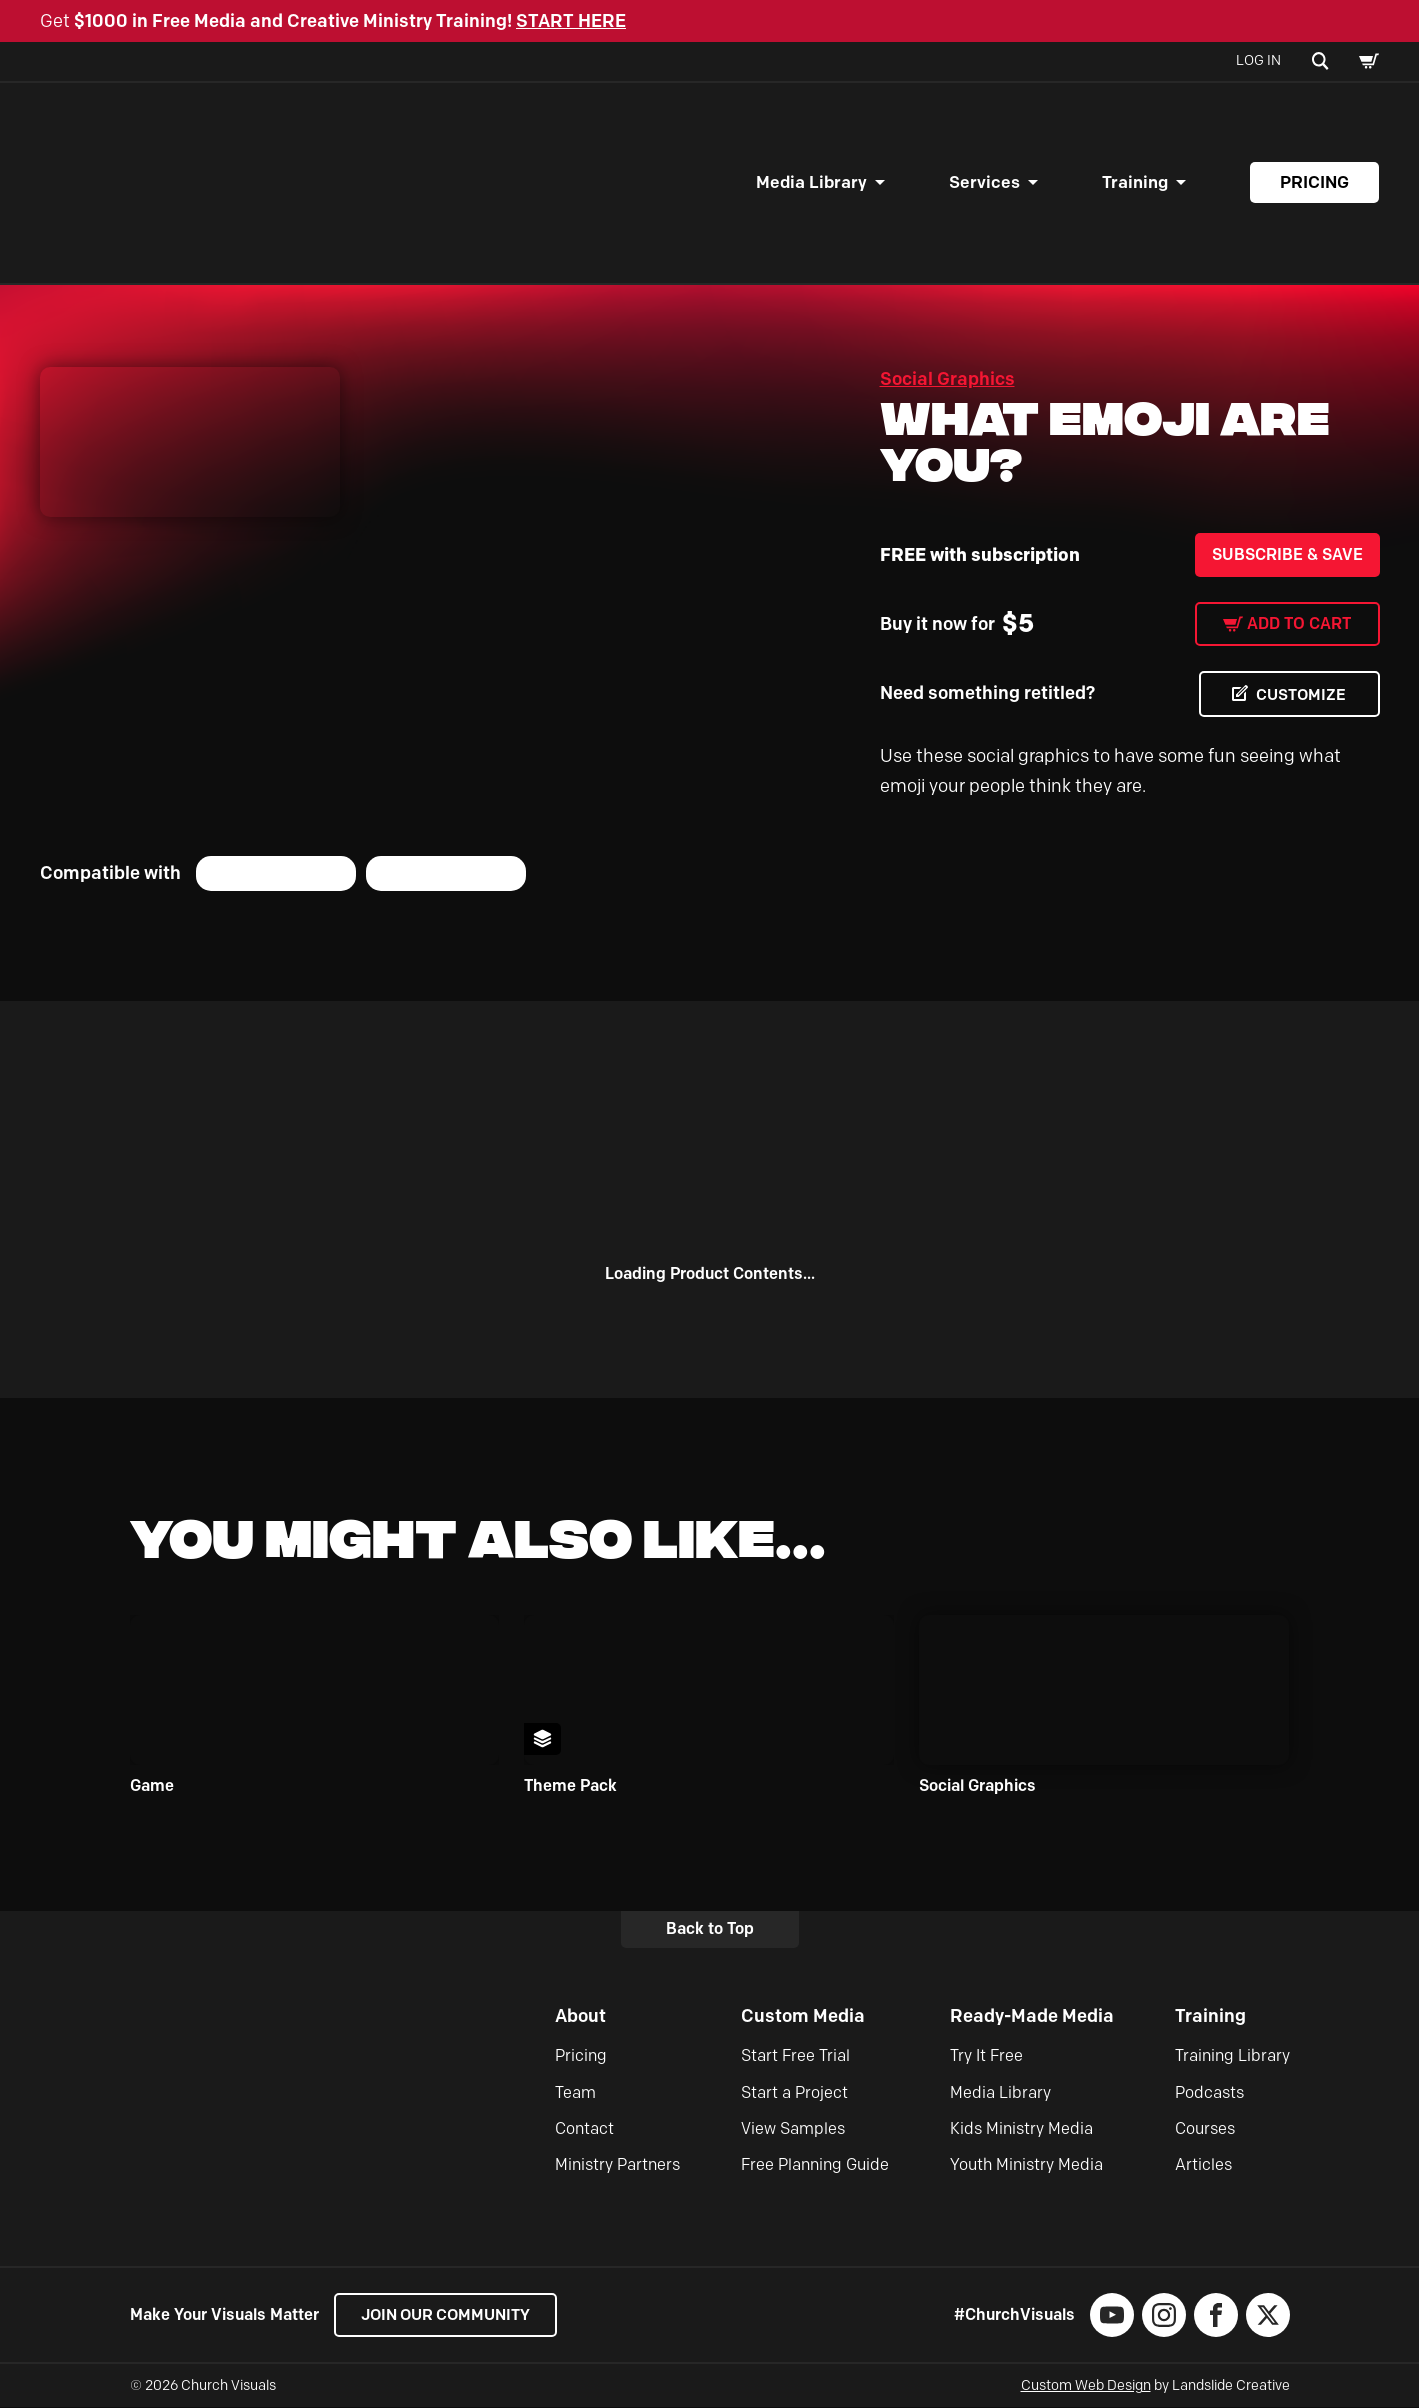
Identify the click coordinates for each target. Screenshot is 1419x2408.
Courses (1205, 2128)
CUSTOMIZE (1299, 694)
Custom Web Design (1086, 2386)
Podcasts (1209, 2092)
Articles (1203, 2165)
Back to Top (710, 1929)
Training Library (1232, 2056)
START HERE (571, 21)
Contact (584, 2128)
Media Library (811, 182)
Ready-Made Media (1032, 2016)
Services (984, 182)
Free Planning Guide (815, 2165)
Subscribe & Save (1287, 554)
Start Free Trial (795, 2056)
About (580, 2016)
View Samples (793, 2128)
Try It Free (986, 2056)
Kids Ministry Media (1021, 2128)
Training (1135, 182)
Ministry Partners (617, 2165)
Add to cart (1299, 623)
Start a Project (794, 2092)
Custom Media (803, 2016)
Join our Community (450, 2315)
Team (575, 2092)
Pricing (1314, 182)
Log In (1258, 60)
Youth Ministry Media (1026, 2165)
